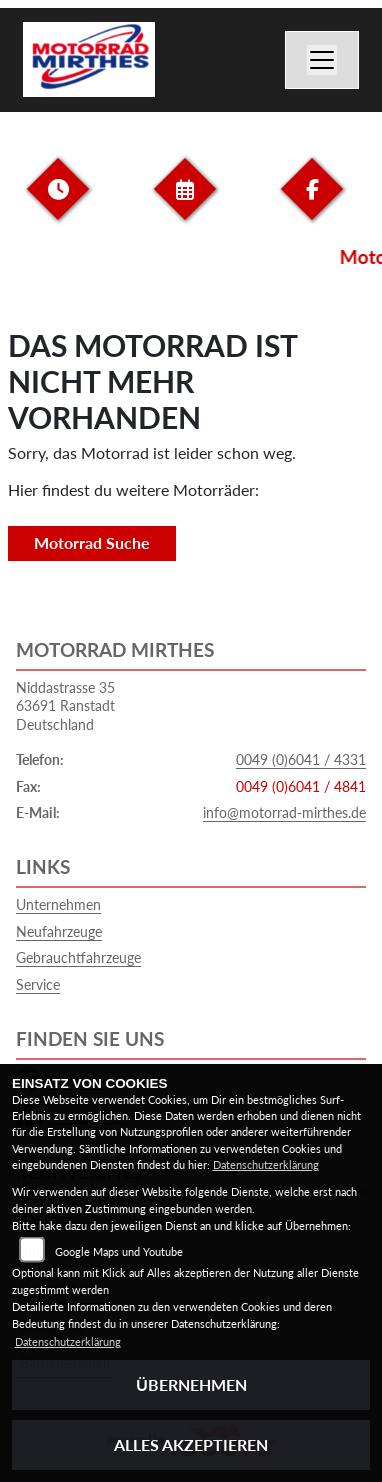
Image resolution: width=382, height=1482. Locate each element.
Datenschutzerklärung (266, 1164)
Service (38, 984)
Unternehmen (58, 904)
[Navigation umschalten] (322, 60)
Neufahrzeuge (59, 931)
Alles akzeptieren (191, 1444)
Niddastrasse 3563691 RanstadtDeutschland (65, 706)
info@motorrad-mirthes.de (284, 812)
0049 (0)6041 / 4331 (301, 759)
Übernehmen (191, 1384)
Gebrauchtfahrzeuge (78, 957)
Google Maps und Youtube (119, 1251)
